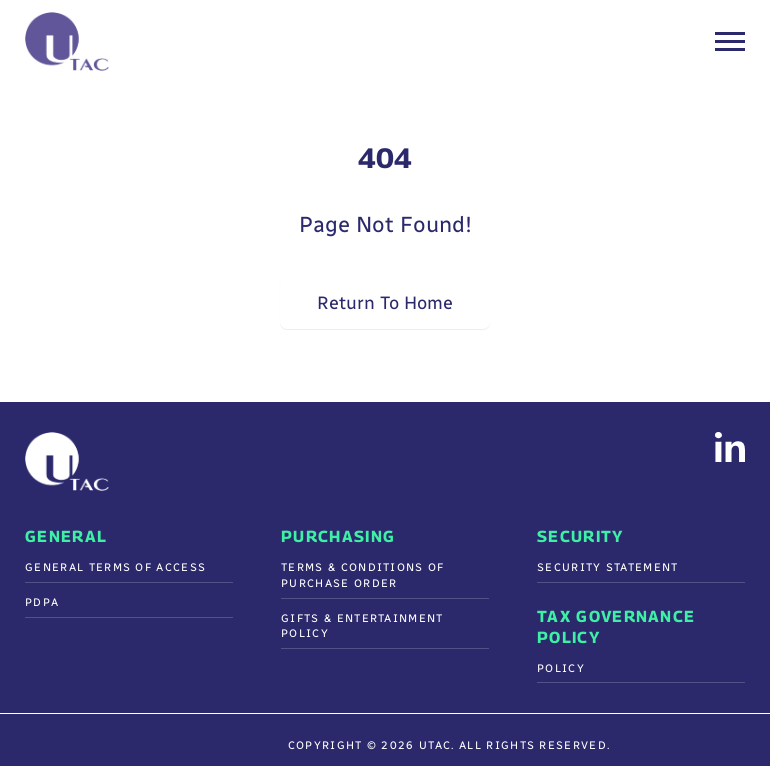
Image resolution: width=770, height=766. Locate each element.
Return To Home (385, 302)
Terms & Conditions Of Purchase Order (363, 575)
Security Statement (608, 567)
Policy (561, 668)
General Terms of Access (115, 567)
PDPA (42, 602)
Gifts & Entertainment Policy (362, 626)
